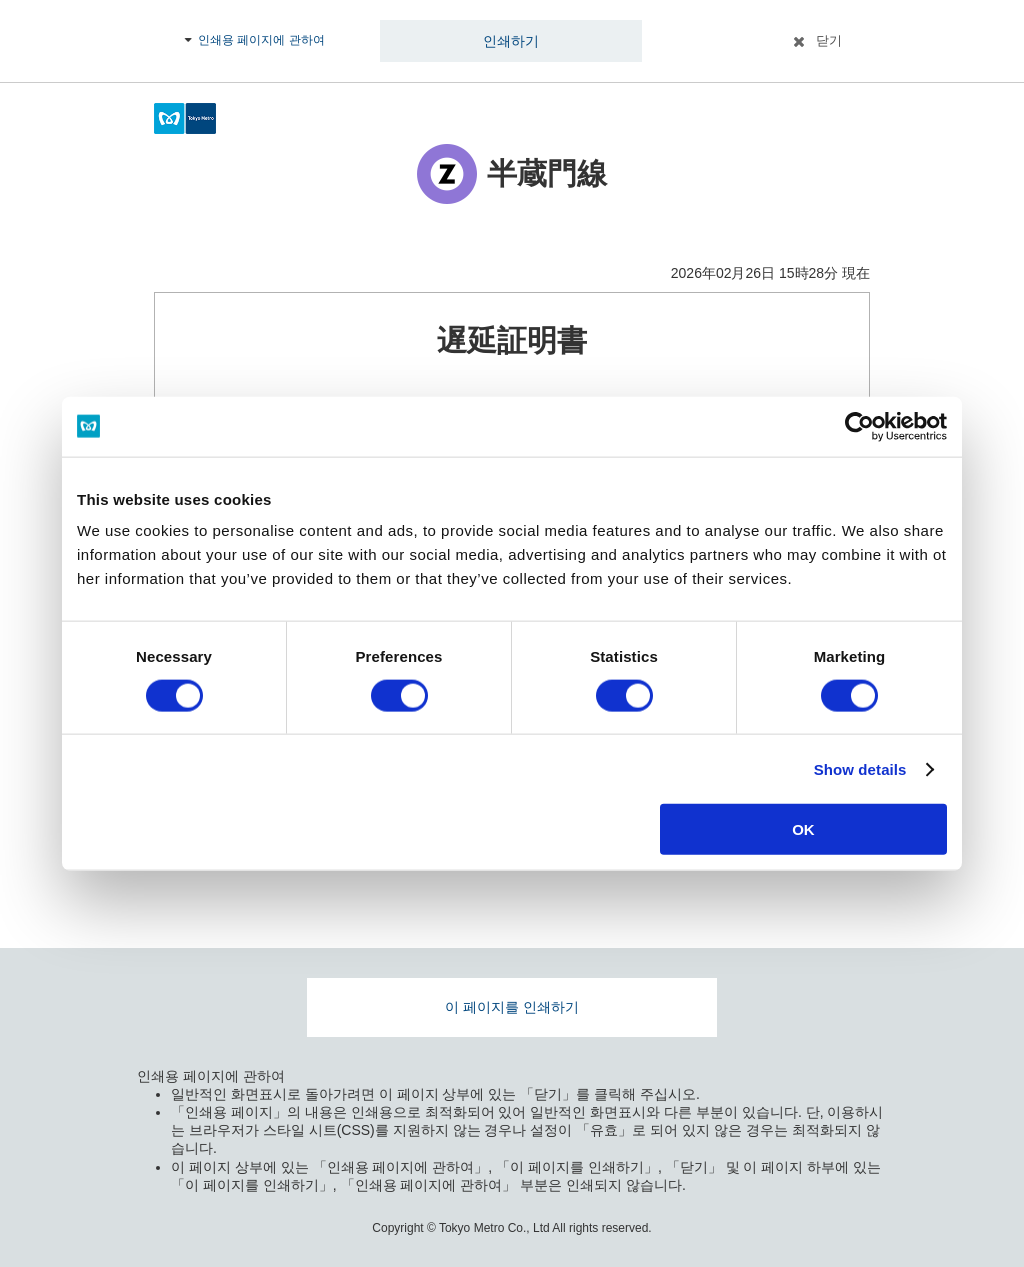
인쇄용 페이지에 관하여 (261, 40)
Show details (860, 768)
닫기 (829, 40)
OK (803, 829)
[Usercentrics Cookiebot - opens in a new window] (859, 426)
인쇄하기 (511, 41)
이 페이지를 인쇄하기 (512, 1007)
